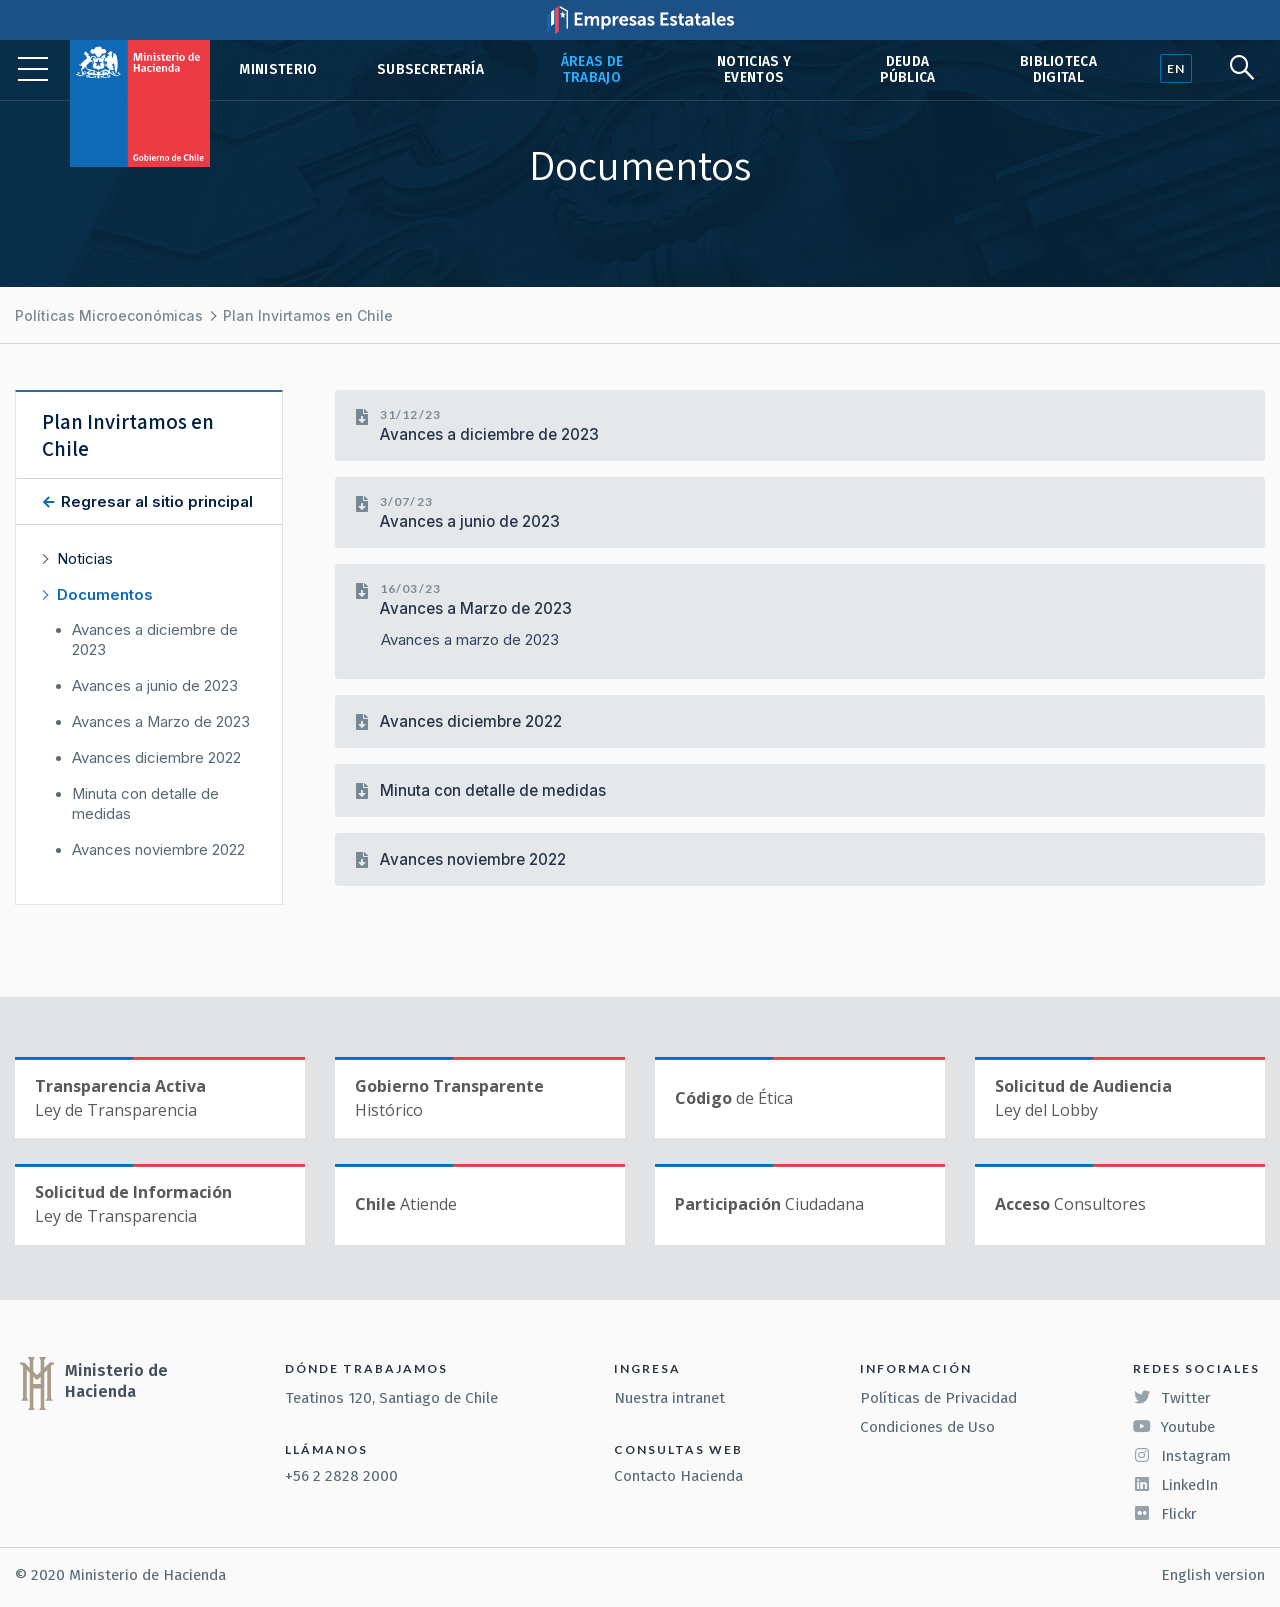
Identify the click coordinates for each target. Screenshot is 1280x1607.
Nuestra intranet (669, 1398)
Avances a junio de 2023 (470, 521)
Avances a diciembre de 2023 (489, 434)
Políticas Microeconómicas (109, 315)
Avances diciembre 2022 (471, 721)
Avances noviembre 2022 (473, 859)
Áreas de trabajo (592, 69)
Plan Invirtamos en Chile (308, 315)
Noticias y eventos (754, 69)
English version (1213, 1575)
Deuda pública (908, 69)
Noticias (85, 558)
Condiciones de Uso (927, 1427)
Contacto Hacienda (678, 1476)
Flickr (1165, 1514)
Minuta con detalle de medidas (493, 790)
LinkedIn (1175, 1485)
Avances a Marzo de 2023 (476, 608)
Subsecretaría (430, 69)
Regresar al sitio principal (155, 501)
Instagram (1182, 1456)
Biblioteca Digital (1058, 69)
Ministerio (278, 69)
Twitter (1172, 1398)
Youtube (1174, 1427)
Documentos (105, 594)
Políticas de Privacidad (938, 1398)
